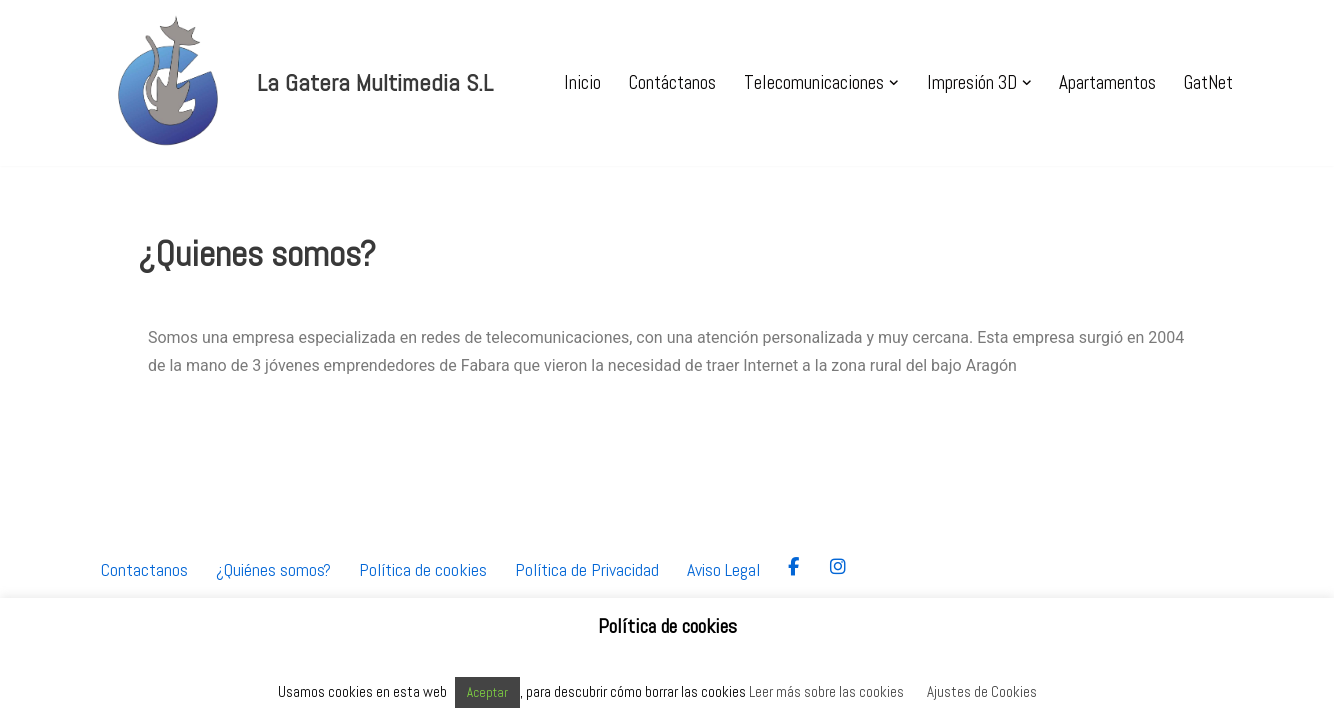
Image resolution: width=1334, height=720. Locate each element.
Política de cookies (423, 577)
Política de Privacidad (587, 577)
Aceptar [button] (487, 692)
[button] (894, 83)
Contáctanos (672, 82)
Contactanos (144, 577)
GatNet (1208, 82)
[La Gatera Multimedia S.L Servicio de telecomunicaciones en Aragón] (295, 83)
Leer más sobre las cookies (826, 691)
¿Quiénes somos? (273, 577)
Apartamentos (1107, 82)
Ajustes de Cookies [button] (982, 691)
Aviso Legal (723, 577)
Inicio (582, 82)
